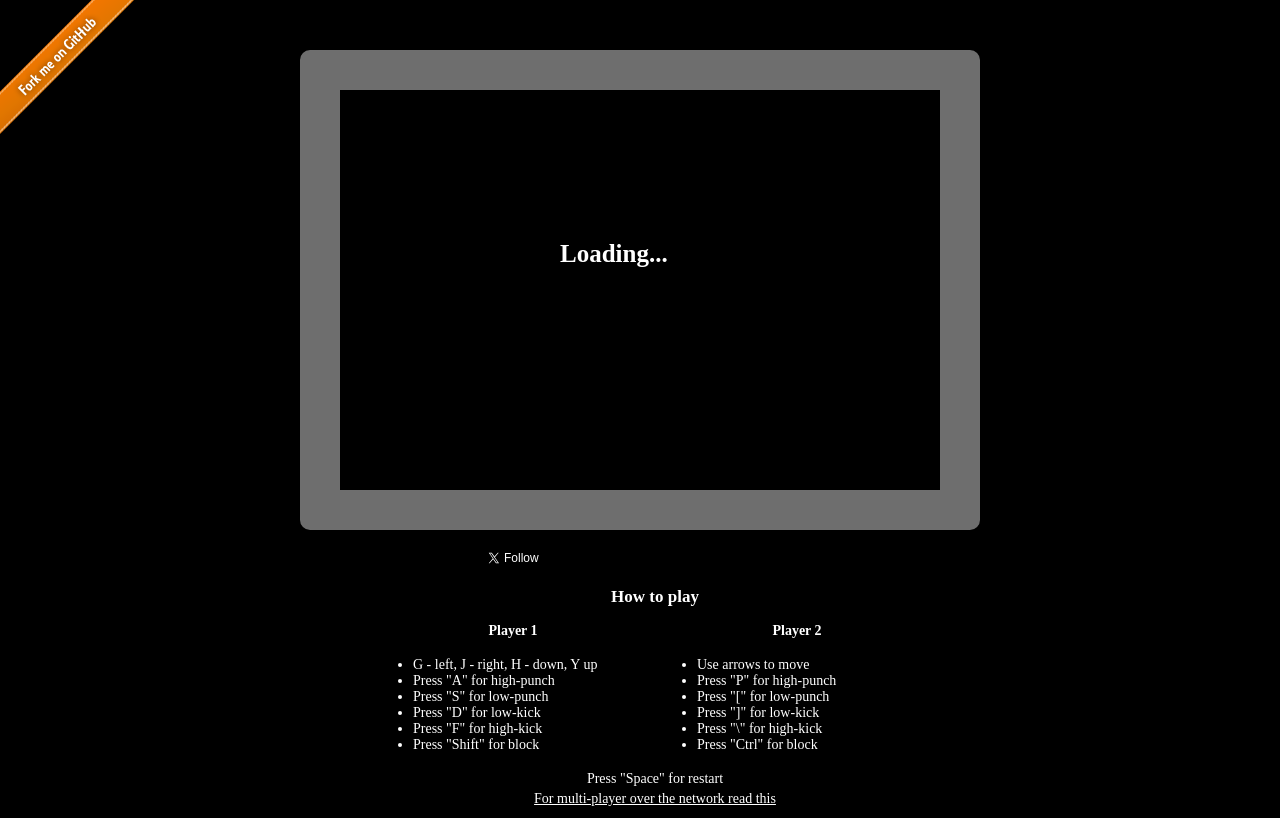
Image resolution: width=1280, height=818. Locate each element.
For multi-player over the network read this (655, 798)
